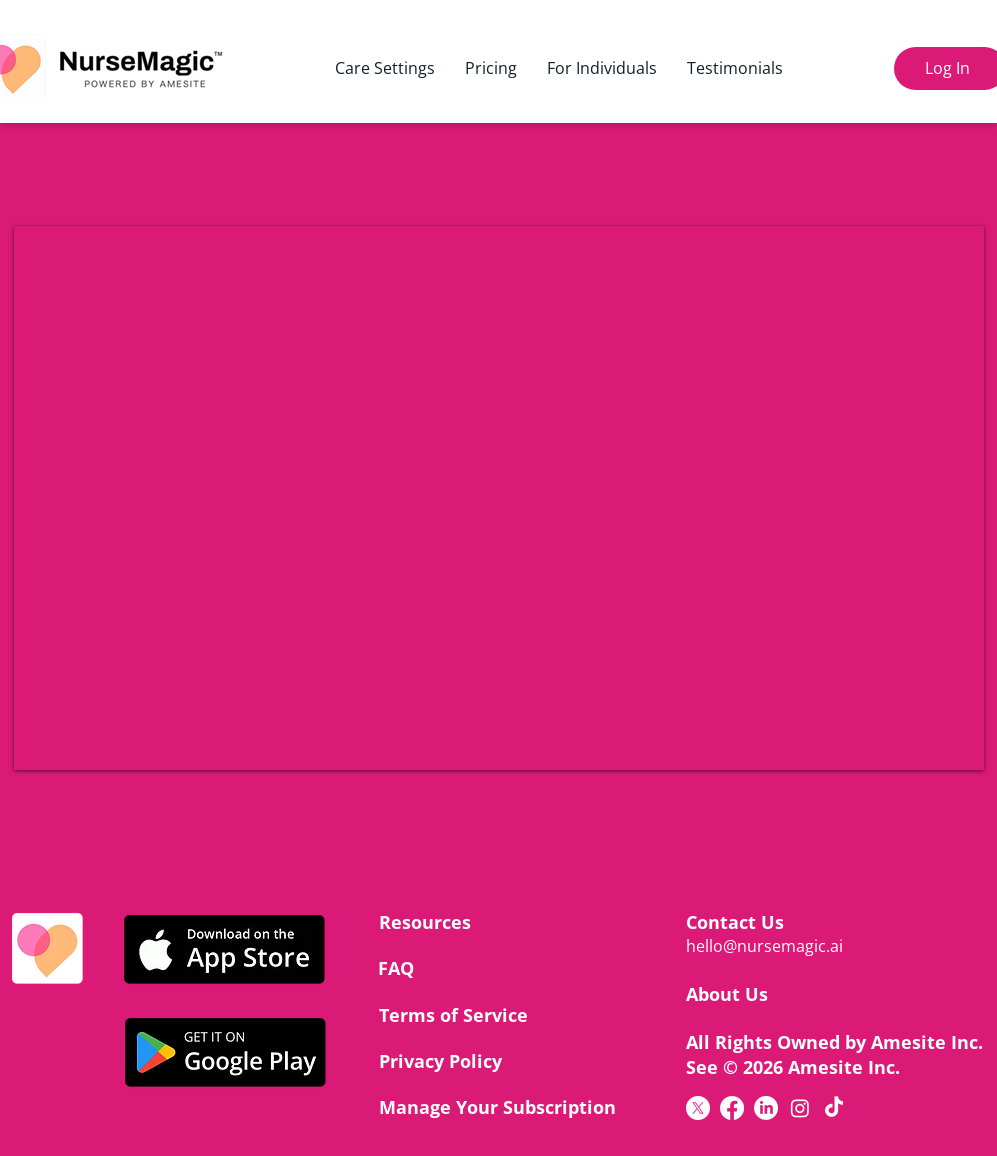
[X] (698, 1108)
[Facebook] (732, 1108)
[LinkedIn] (766, 1108)
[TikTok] (834, 1108)
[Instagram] (800, 1108)
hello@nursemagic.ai (764, 946)
